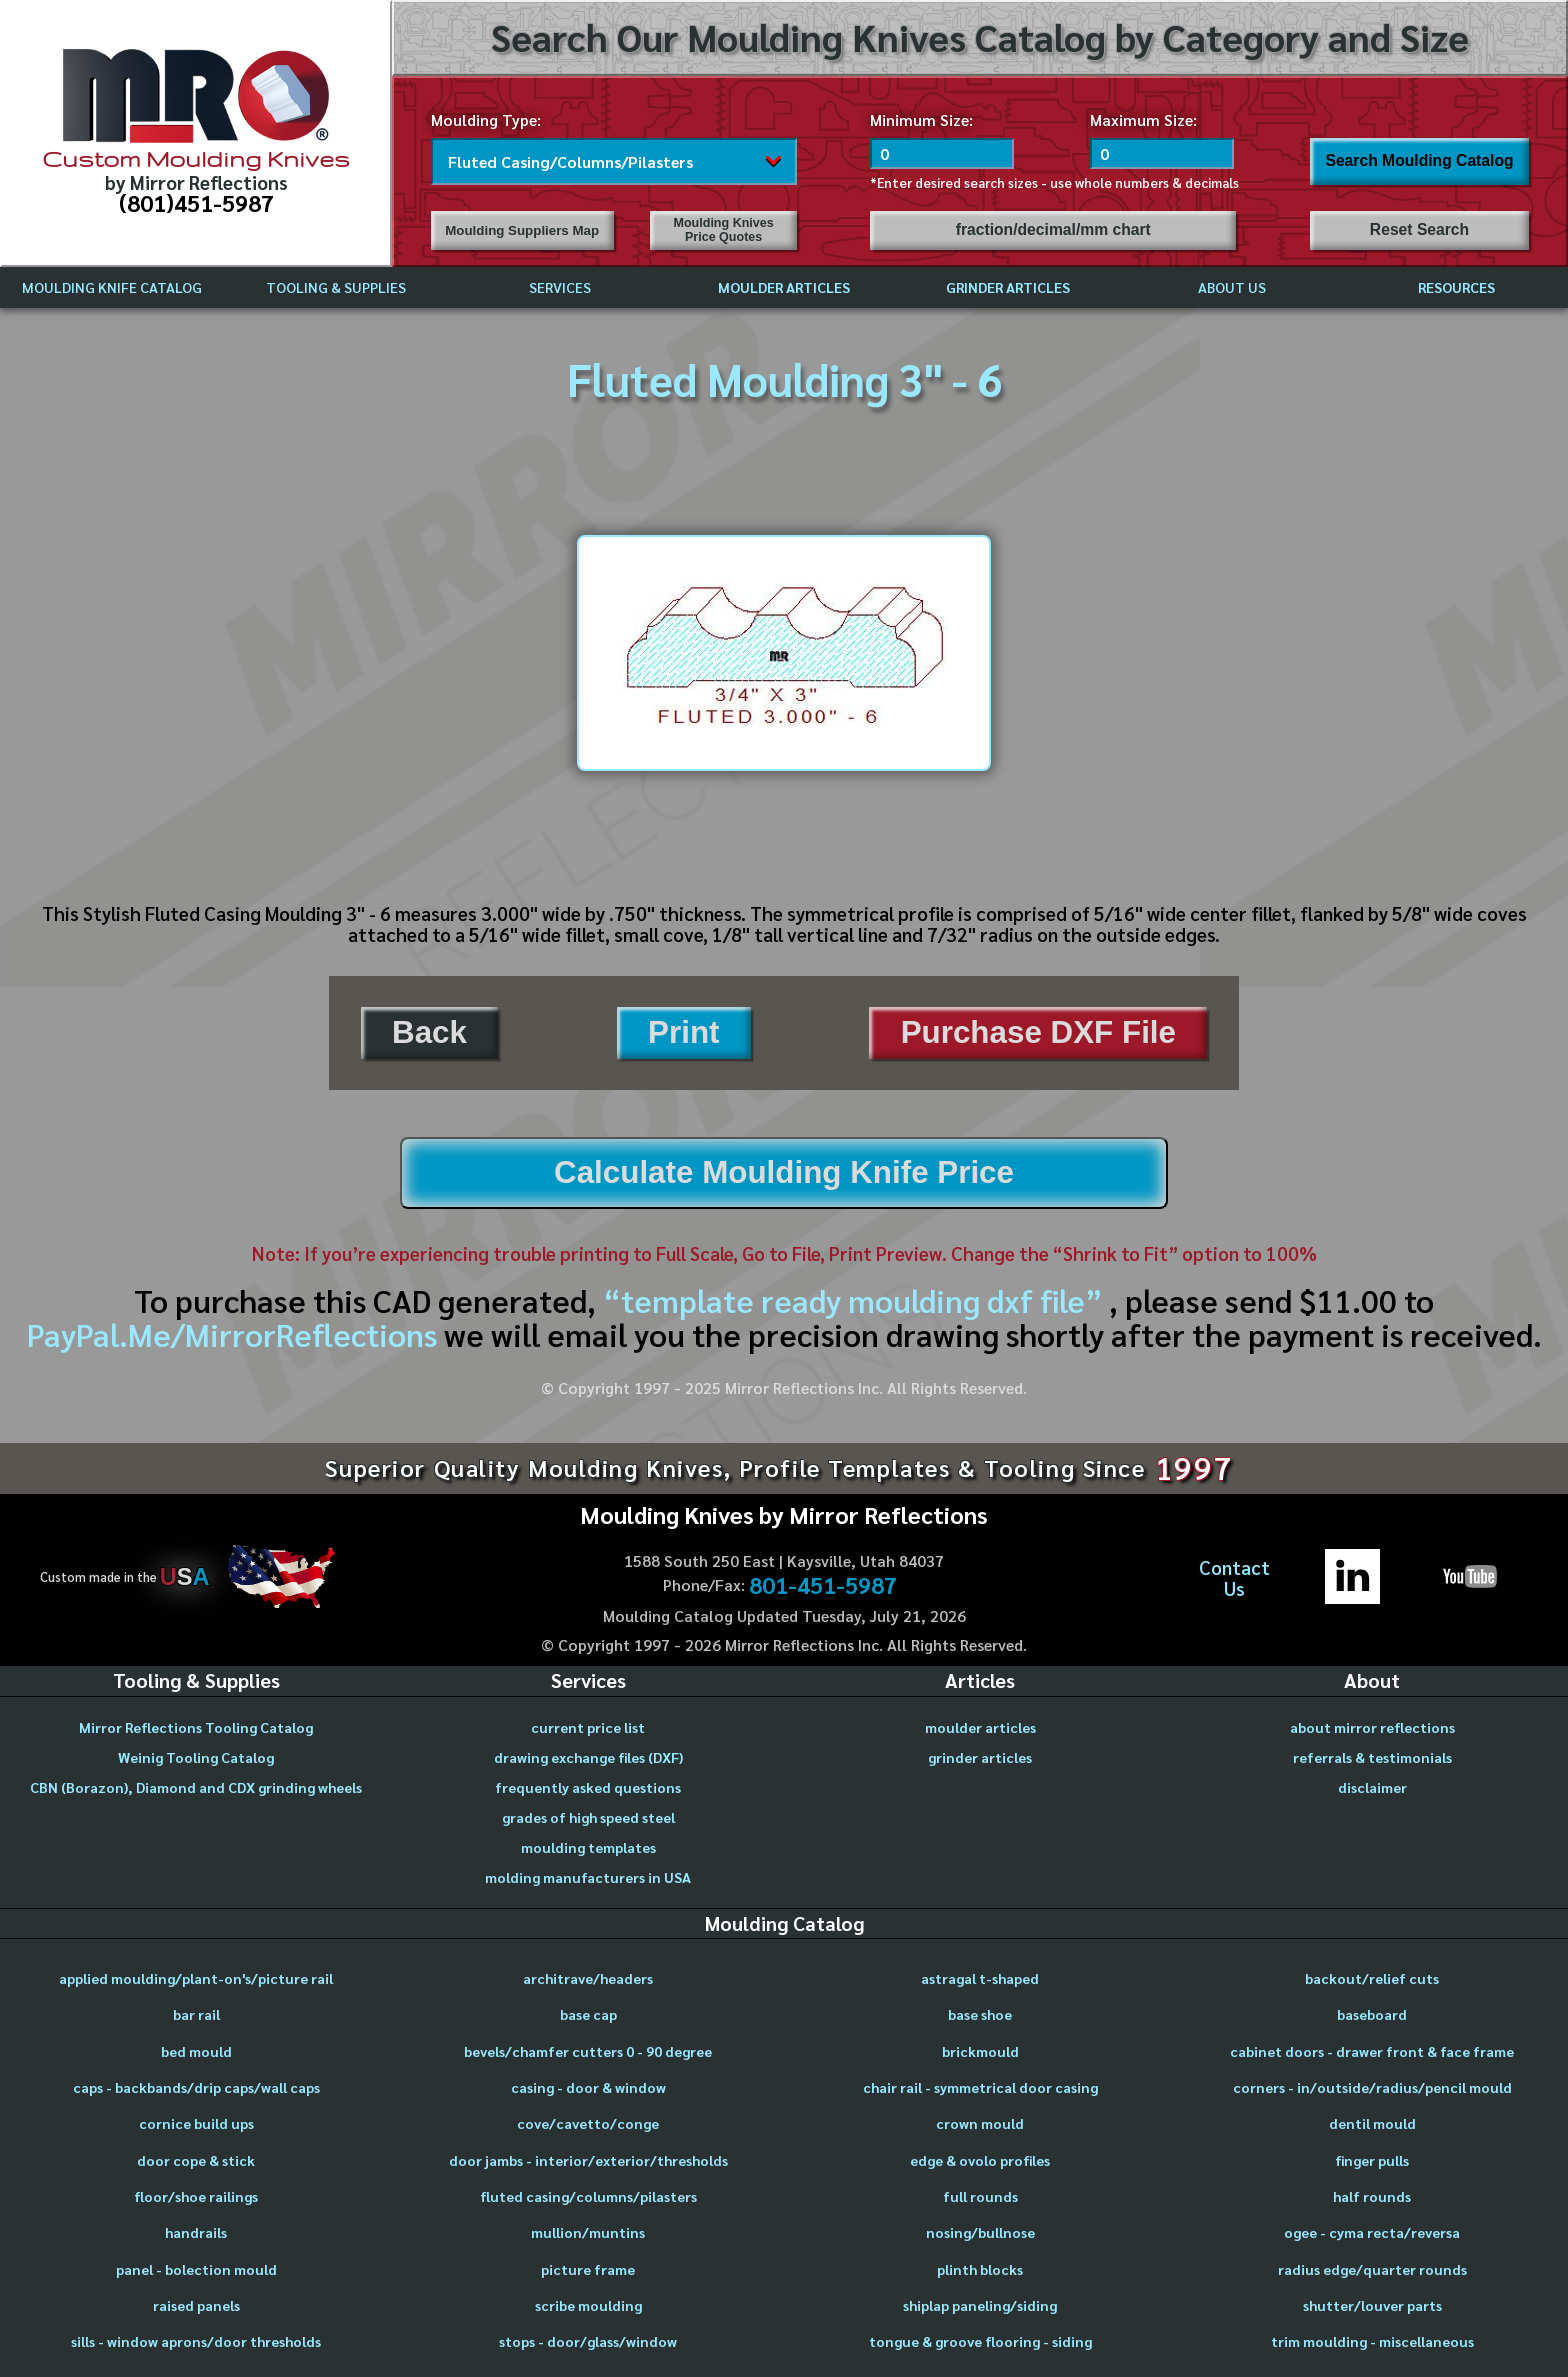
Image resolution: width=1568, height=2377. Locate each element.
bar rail (196, 2014)
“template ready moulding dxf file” (852, 1300)
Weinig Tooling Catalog (196, 1757)
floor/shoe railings (196, 2196)
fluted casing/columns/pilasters (588, 2196)
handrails (196, 2232)
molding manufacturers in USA (588, 1877)
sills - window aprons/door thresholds (196, 2341)
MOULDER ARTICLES (784, 287)
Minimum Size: (921, 119)
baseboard (1372, 2014)
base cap (588, 2014)
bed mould (196, 2051)
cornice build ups (196, 2123)
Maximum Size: (1143, 119)
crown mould (980, 2123)
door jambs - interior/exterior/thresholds (588, 2160)
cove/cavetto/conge (588, 2123)
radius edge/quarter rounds (1372, 2269)
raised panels (196, 2305)
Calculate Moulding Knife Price (784, 1172)
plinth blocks (980, 2269)
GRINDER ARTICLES (1008, 287)
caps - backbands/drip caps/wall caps (196, 2087)
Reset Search (1419, 229)
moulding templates (588, 1847)
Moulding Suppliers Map (522, 230)
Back (429, 1032)
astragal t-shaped (980, 1978)
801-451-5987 (823, 1585)
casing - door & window (588, 2087)
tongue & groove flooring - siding (980, 2341)
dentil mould (1372, 2123)
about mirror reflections (1372, 1727)
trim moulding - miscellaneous (1372, 2341)
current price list (588, 1727)
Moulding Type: (486, 119)
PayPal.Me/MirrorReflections (235, 1334)
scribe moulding (588, 2305)
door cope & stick (196, 2160)
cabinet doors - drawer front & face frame (1372, 2051)
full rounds (980, 2196)
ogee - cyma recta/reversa (1372, 2232)
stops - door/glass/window (588, 2341)
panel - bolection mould (196, 2269)
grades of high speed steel (588, 1817)
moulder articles (980, 1727)
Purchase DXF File (1038, 1032)
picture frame (588, 2269)
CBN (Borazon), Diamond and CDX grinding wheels (196, 1787)
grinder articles (980, 1757)
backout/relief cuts (1372, 1978)
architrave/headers (588, 1978)
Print (683, 1032)
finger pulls (1372, 2160)
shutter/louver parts (1372, 2305)
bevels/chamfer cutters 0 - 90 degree (588, 2051)
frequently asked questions (588, 1787)
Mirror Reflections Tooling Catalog (196, 1727)
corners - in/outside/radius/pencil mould (1372, 2087)
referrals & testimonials (1372, 1757)
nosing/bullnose (980, 2232)
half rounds (1372, 2196)
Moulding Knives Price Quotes (724, 230)
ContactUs (1234, 1577)
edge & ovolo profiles (980, 2160)
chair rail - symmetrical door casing (980, 2087)
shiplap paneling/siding (980, 2305)
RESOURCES (1456, 287)
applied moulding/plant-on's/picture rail (196, 1978)
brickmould (980, 2051)
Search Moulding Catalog (1419, 160)
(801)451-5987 (196, 202)
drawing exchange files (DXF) (588, 1757)
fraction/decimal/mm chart (1053, 229)
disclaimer (1372, 1787)
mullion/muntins (588, 2232)
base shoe (980, 2014)
